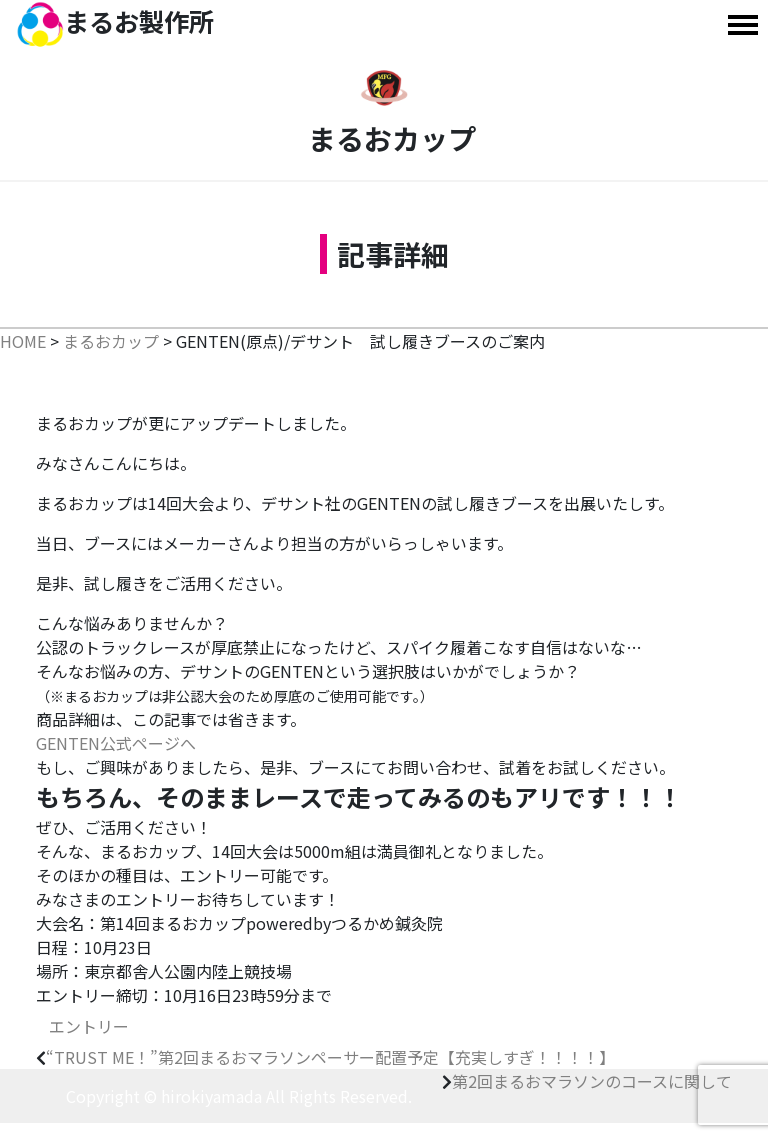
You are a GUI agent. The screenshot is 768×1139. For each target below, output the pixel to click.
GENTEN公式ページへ (116, 743)
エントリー (89, 1026)
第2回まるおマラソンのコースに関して (592, 1081)
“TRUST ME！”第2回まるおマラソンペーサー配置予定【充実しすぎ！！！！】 (330, 1057)
